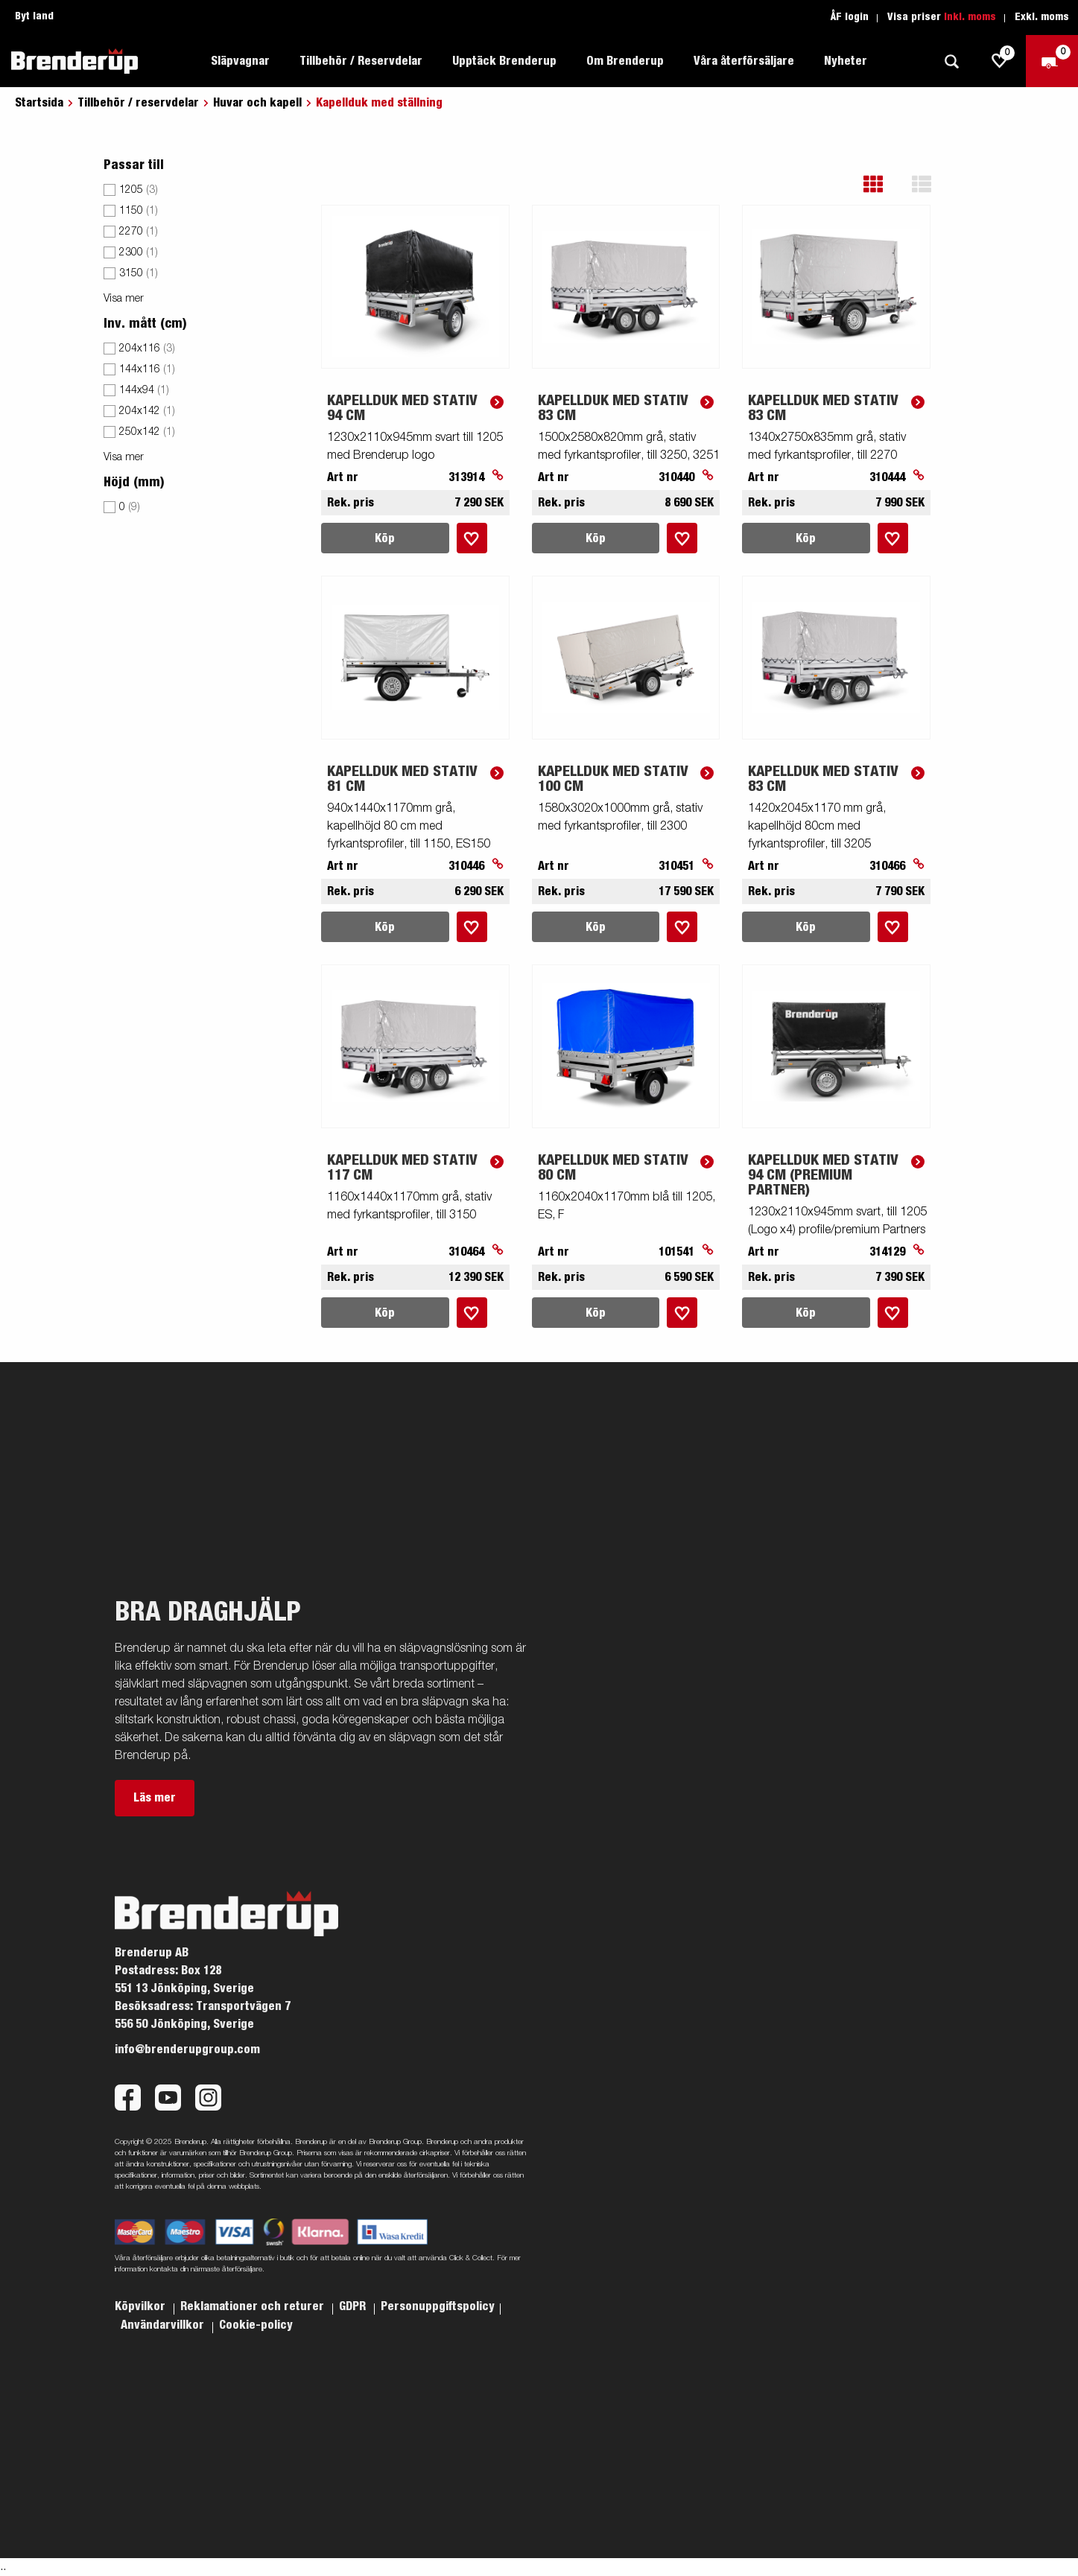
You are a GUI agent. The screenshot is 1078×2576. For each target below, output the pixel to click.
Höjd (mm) (134, 482)
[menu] (201, 357)
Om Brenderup (625, 61)
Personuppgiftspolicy (438, 2306)
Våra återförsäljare (744, 61)
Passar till (134, 165)
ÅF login (850, 17)
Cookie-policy (256, 2325)
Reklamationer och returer (253, 2306)
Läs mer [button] (154, 1798)
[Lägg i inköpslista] (472, 538)
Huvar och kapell (257, 103)
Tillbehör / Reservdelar (360, 61)
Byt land (34, 16)
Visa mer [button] (124, 298)
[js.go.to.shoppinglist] (1000, 61)
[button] (883, 184)
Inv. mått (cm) (145, 324)
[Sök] (951, 61)
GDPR (354, 2306)
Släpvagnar (240, 61)
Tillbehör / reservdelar (138, 103)
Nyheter (845, 61)
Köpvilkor (141, 2306)
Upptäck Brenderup (504, 61)
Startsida (39, 103)
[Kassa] (1052, 61)
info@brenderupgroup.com (187, 2049)
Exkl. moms (1042, 17)
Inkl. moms (970, 17)
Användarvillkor (164, 2325)
